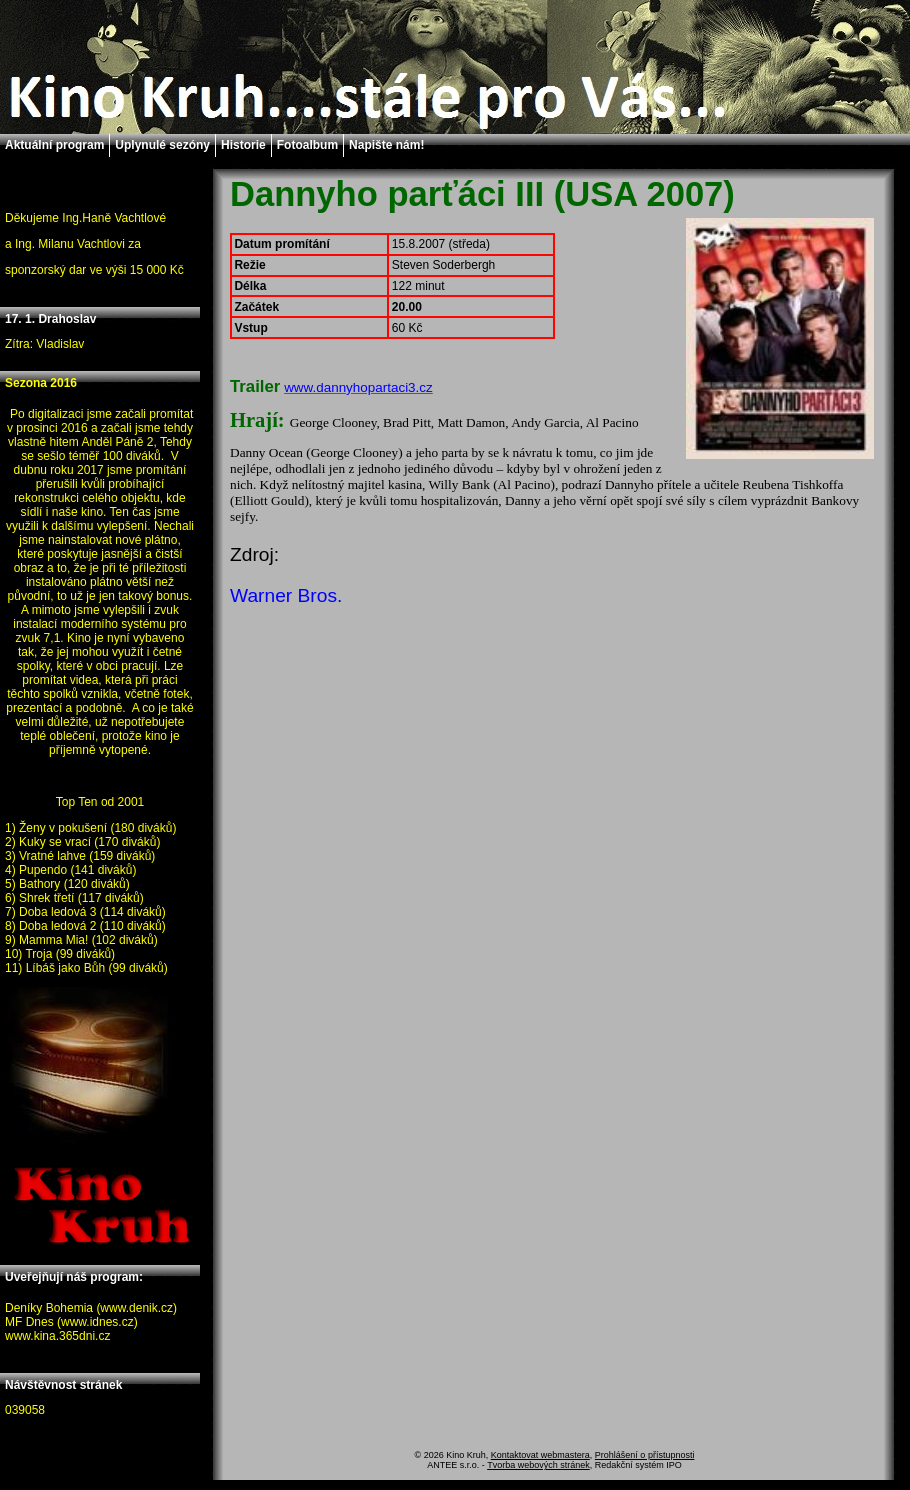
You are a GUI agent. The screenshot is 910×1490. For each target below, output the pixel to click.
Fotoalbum (307, 145)
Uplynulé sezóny (162, 145)
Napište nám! (386, 145)
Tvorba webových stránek (538, 1465)
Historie (243, 145)
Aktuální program (54, 145)
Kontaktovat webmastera (540, 1455)
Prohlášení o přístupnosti (645, 1455)
